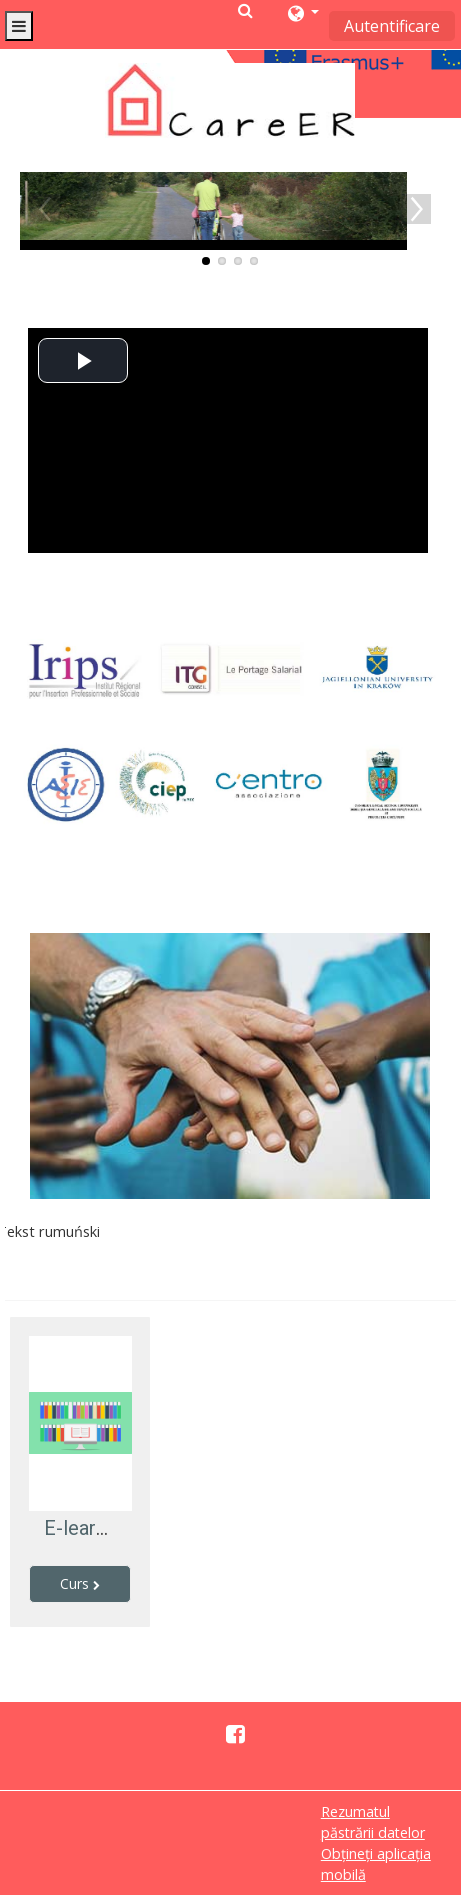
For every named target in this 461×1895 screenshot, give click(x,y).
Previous (45, 209)
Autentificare (392, 26)
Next (416, 209)
